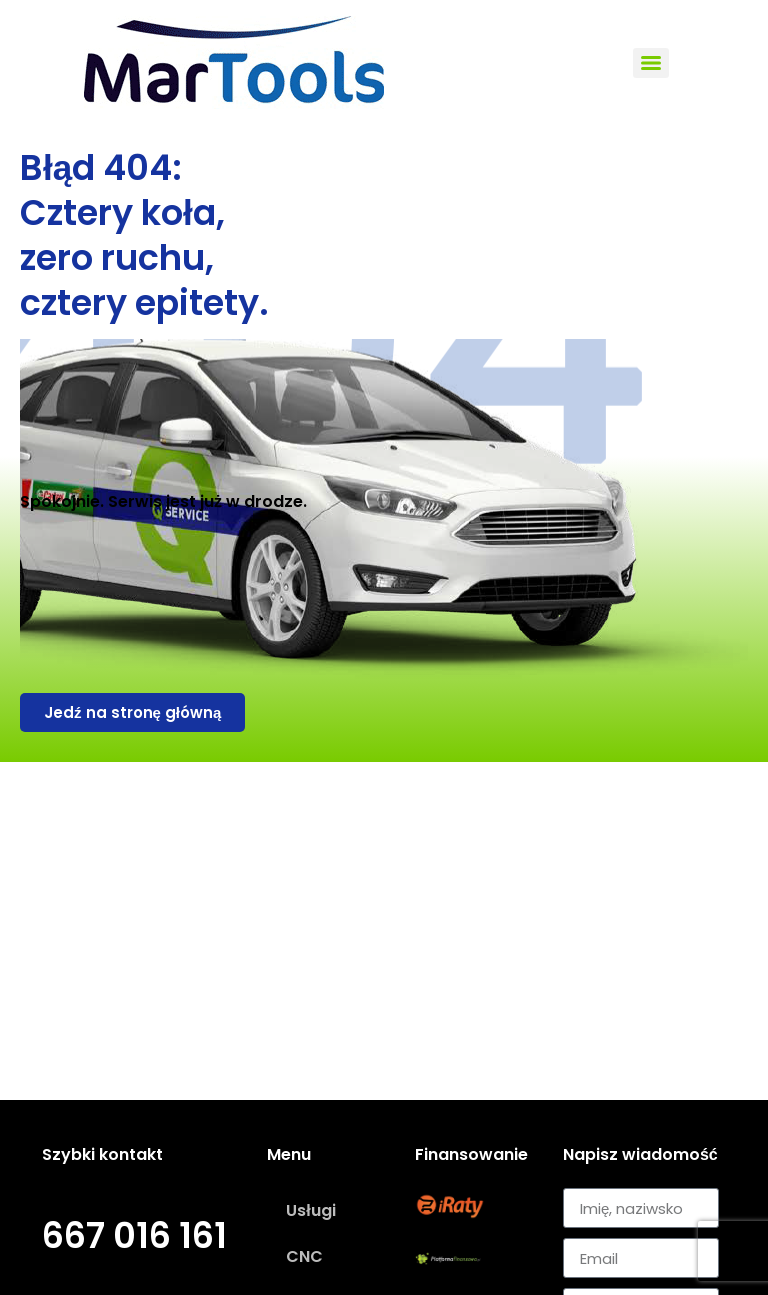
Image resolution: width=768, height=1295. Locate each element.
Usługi (310, 1210)
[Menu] (651, 63)
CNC (304, 1256)
